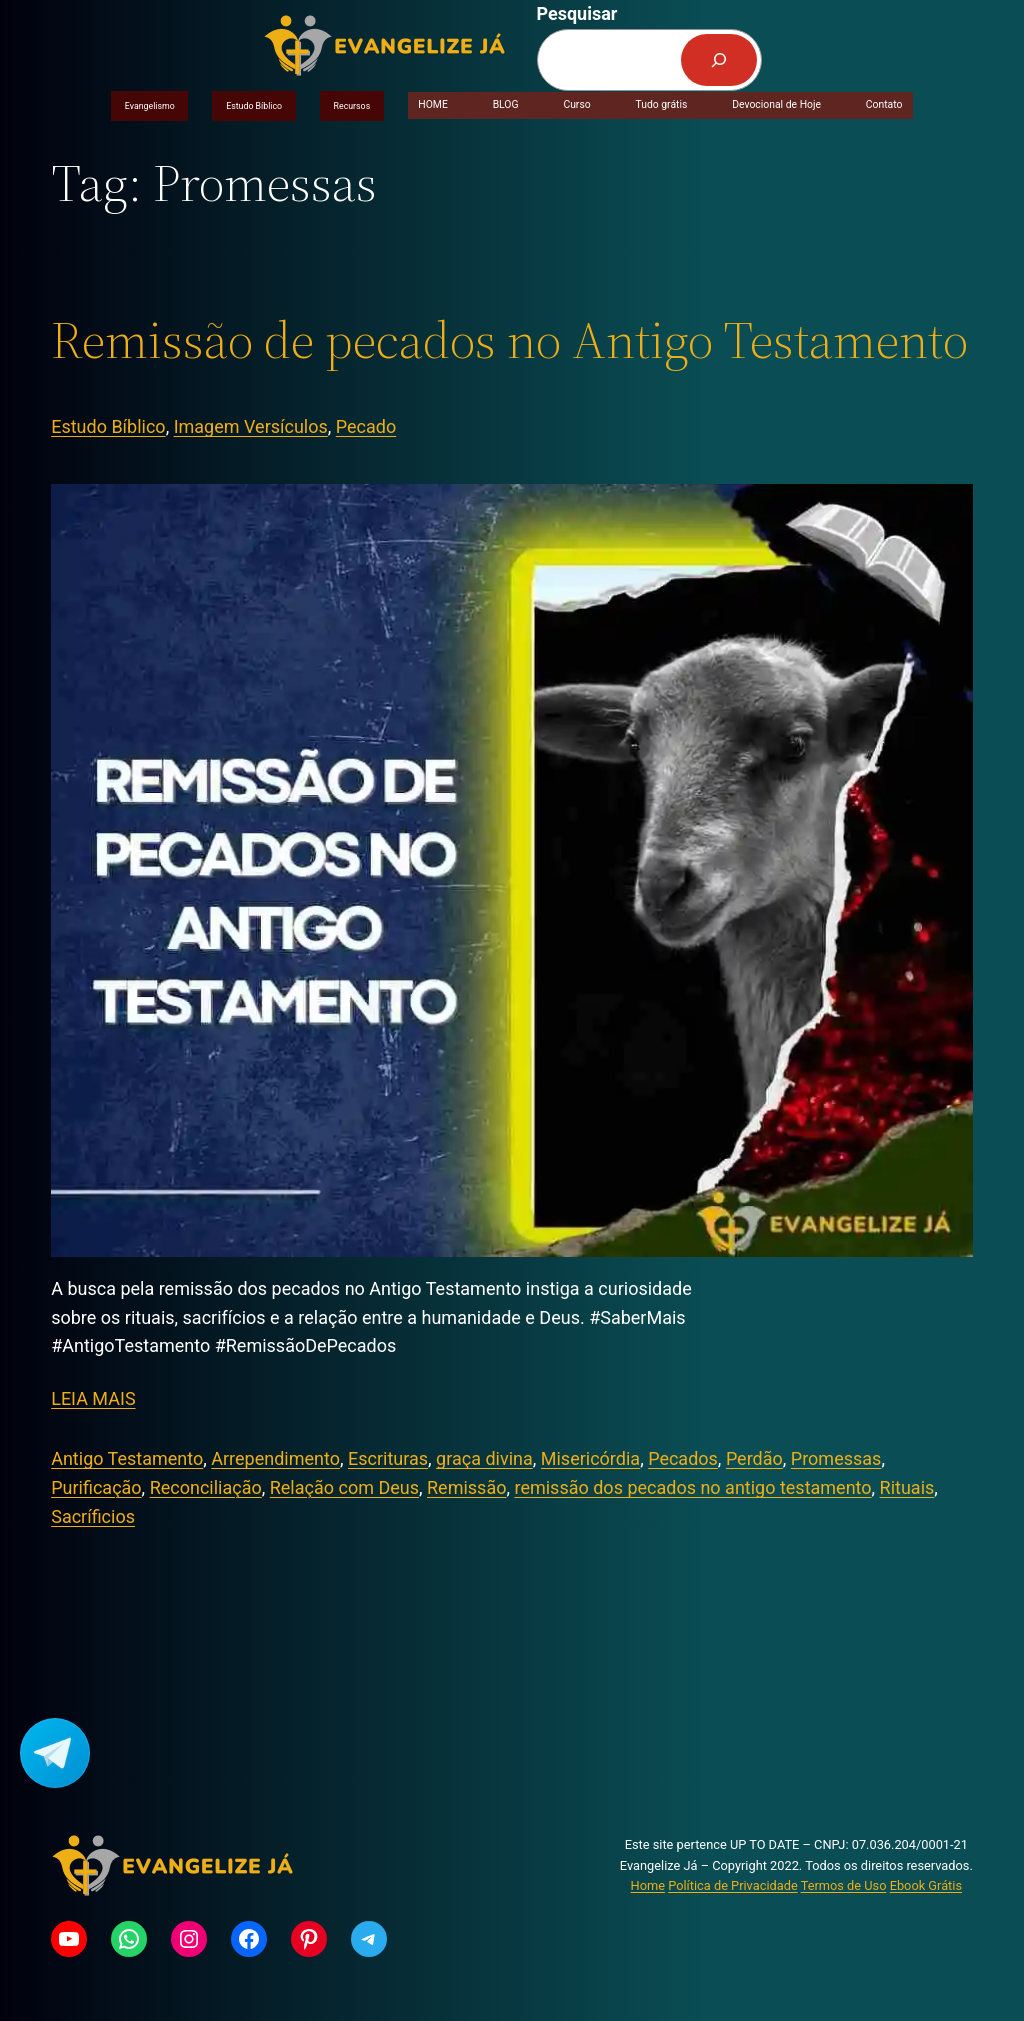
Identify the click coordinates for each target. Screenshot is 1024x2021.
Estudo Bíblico (254, 106)
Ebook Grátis (926, 1885)
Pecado (366, 426)
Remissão (466, 1487)
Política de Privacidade (732, 1885)
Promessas (836, 1458)
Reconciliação (206, 1487)
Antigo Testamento (127, 1458)
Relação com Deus (344, 1487)
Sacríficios (93, 1516)
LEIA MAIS (93, 1398)
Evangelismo (150, 106)
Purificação (96, 1487)
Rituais (907, 1487)
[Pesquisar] (719, 60)
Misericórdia (590, 1458)
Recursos (352, 106)
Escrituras (388, 1458)
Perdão (754, 1458)
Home (648, 1885)
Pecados (683, 1458)
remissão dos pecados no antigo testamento (692, 1487)
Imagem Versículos (251, 426)
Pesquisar (577, 13)
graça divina (484, 1458)
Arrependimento (275, 1458)
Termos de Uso (844, 1885)
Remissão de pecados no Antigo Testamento (509, 340)
